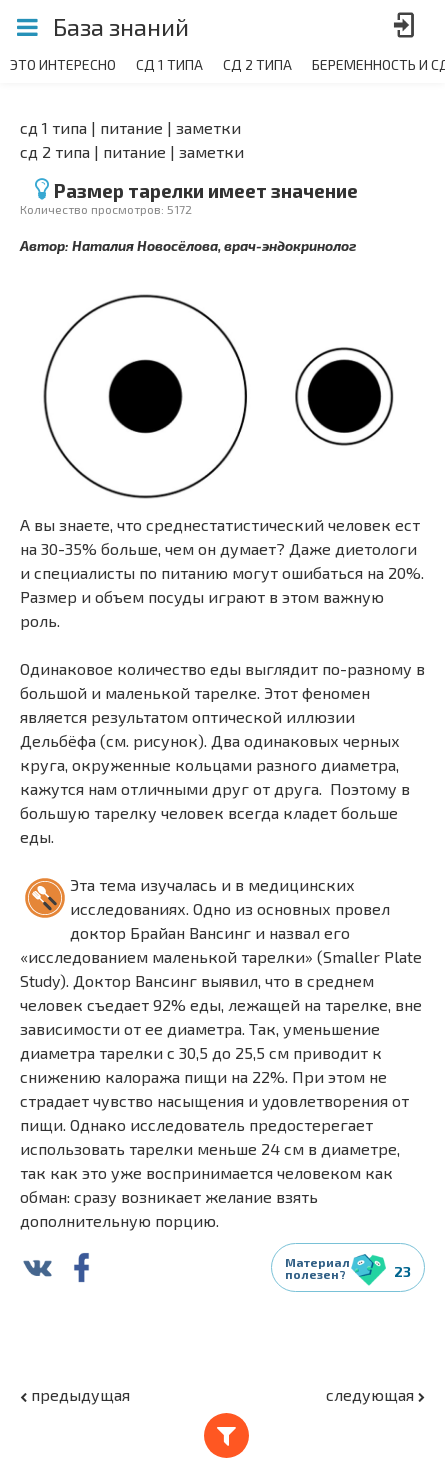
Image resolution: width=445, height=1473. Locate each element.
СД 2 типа (55, 151)
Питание (131, 127)
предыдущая (75, 1394)
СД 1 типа (53, 127)
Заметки (208, 127)
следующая (375, 1394)
